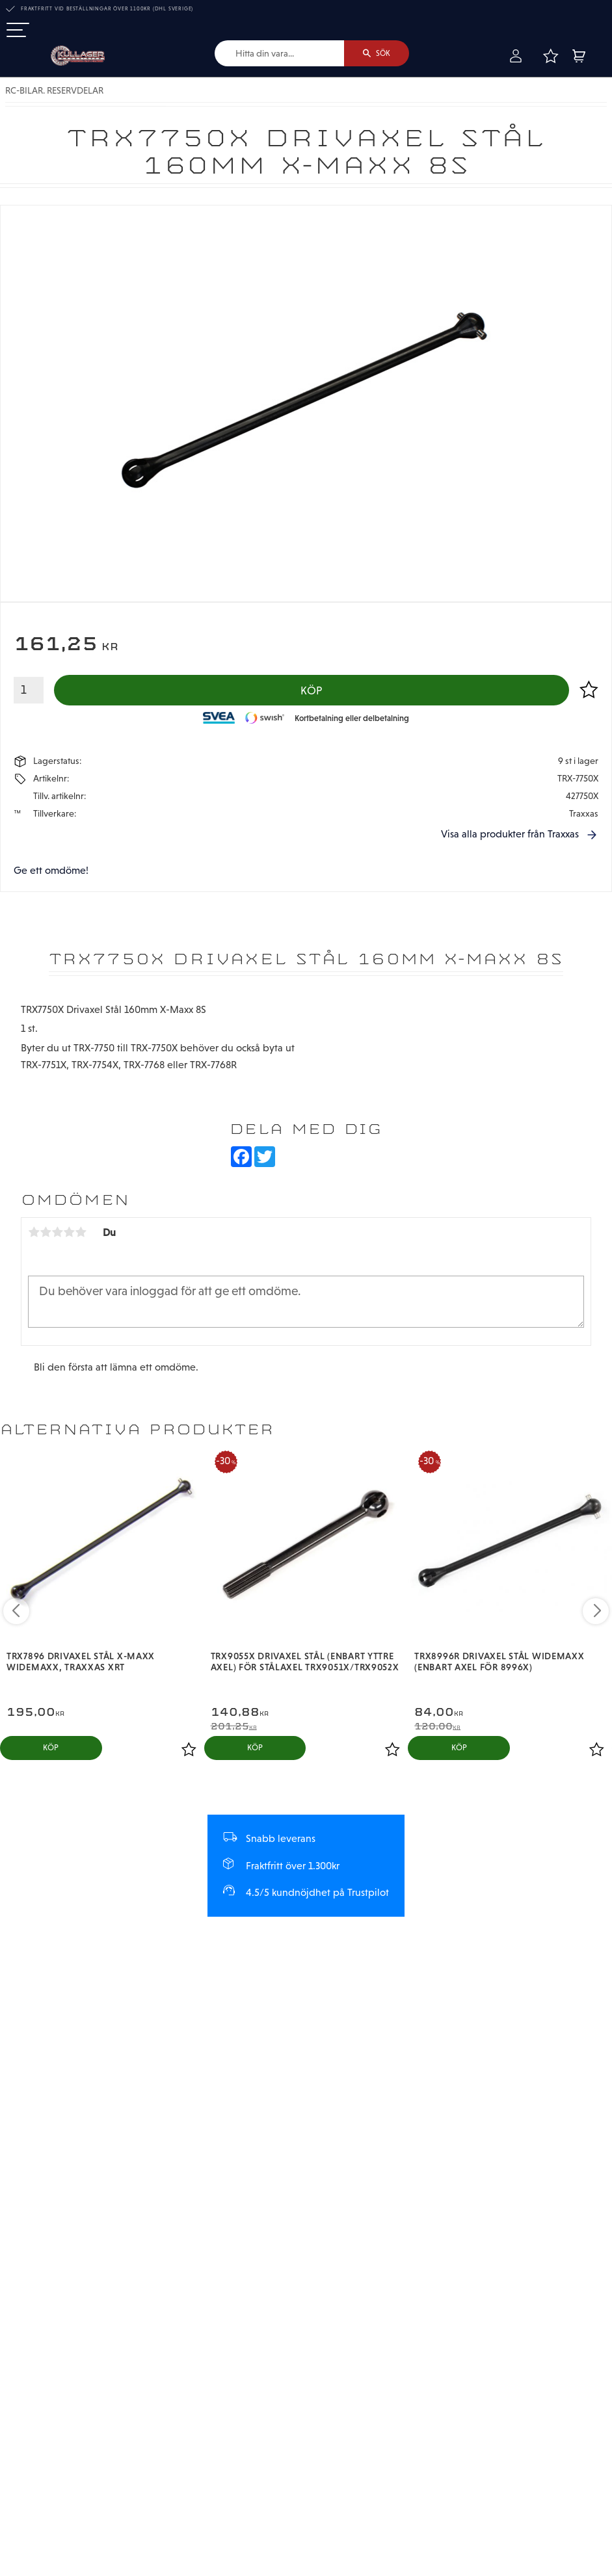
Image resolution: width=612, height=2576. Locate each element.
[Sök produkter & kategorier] (279, 53)
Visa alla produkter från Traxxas (510, 833)
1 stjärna (34, 1232)
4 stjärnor (69, 1232)
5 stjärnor (80, 1232)
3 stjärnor (57, 1232)
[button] (18, 31)
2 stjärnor (45, 1232)
